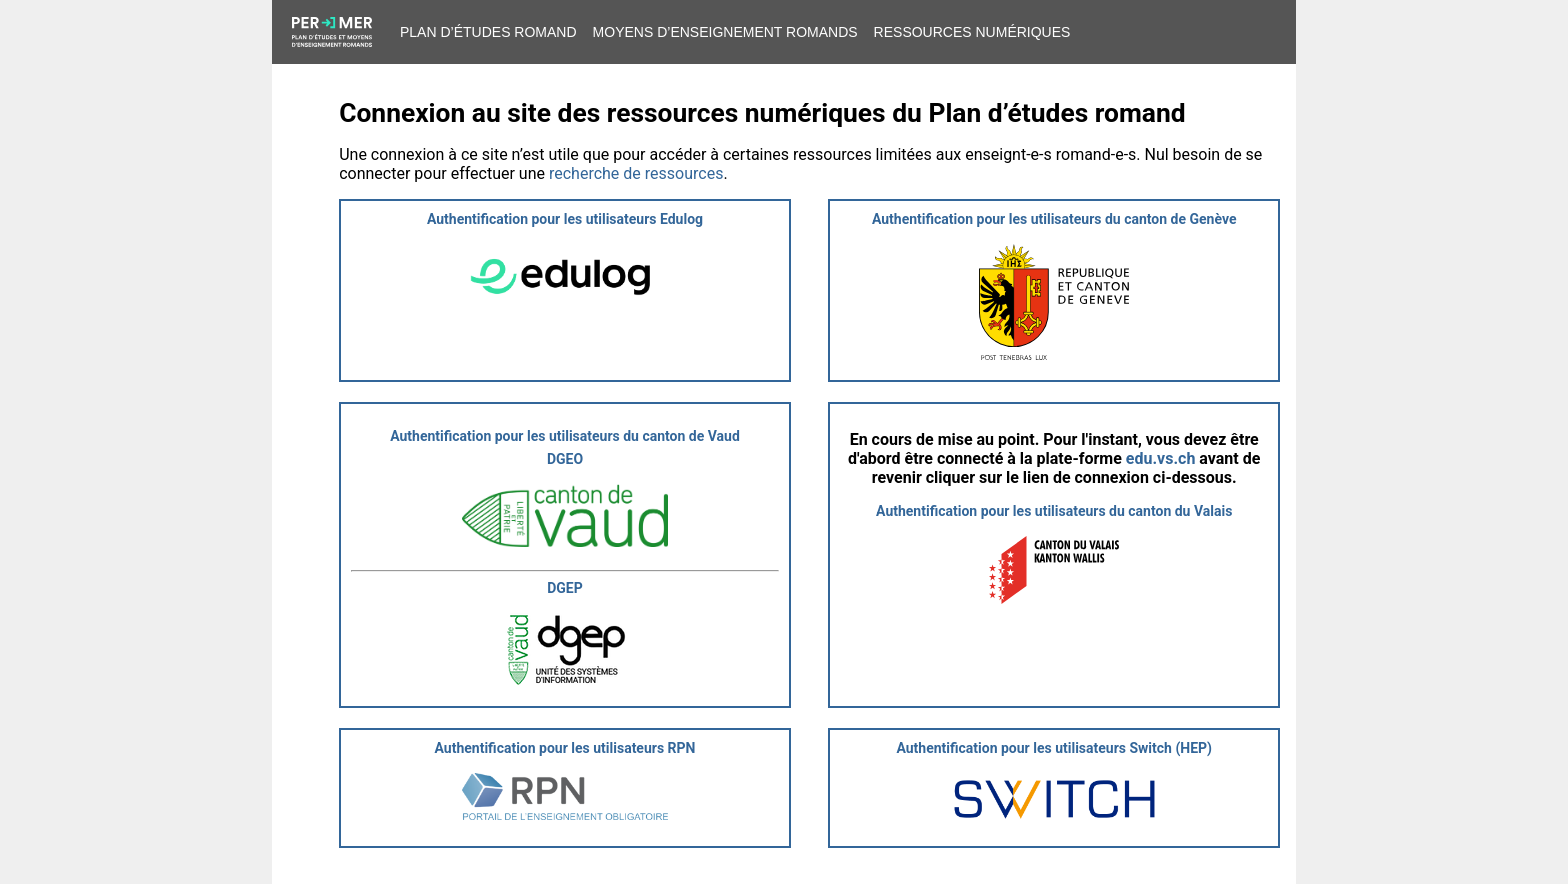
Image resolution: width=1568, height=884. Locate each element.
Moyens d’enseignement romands (725, 32)
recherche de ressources (636, 173)
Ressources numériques (972, 32)
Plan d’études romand (488, 32)
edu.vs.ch (1161, 458)
